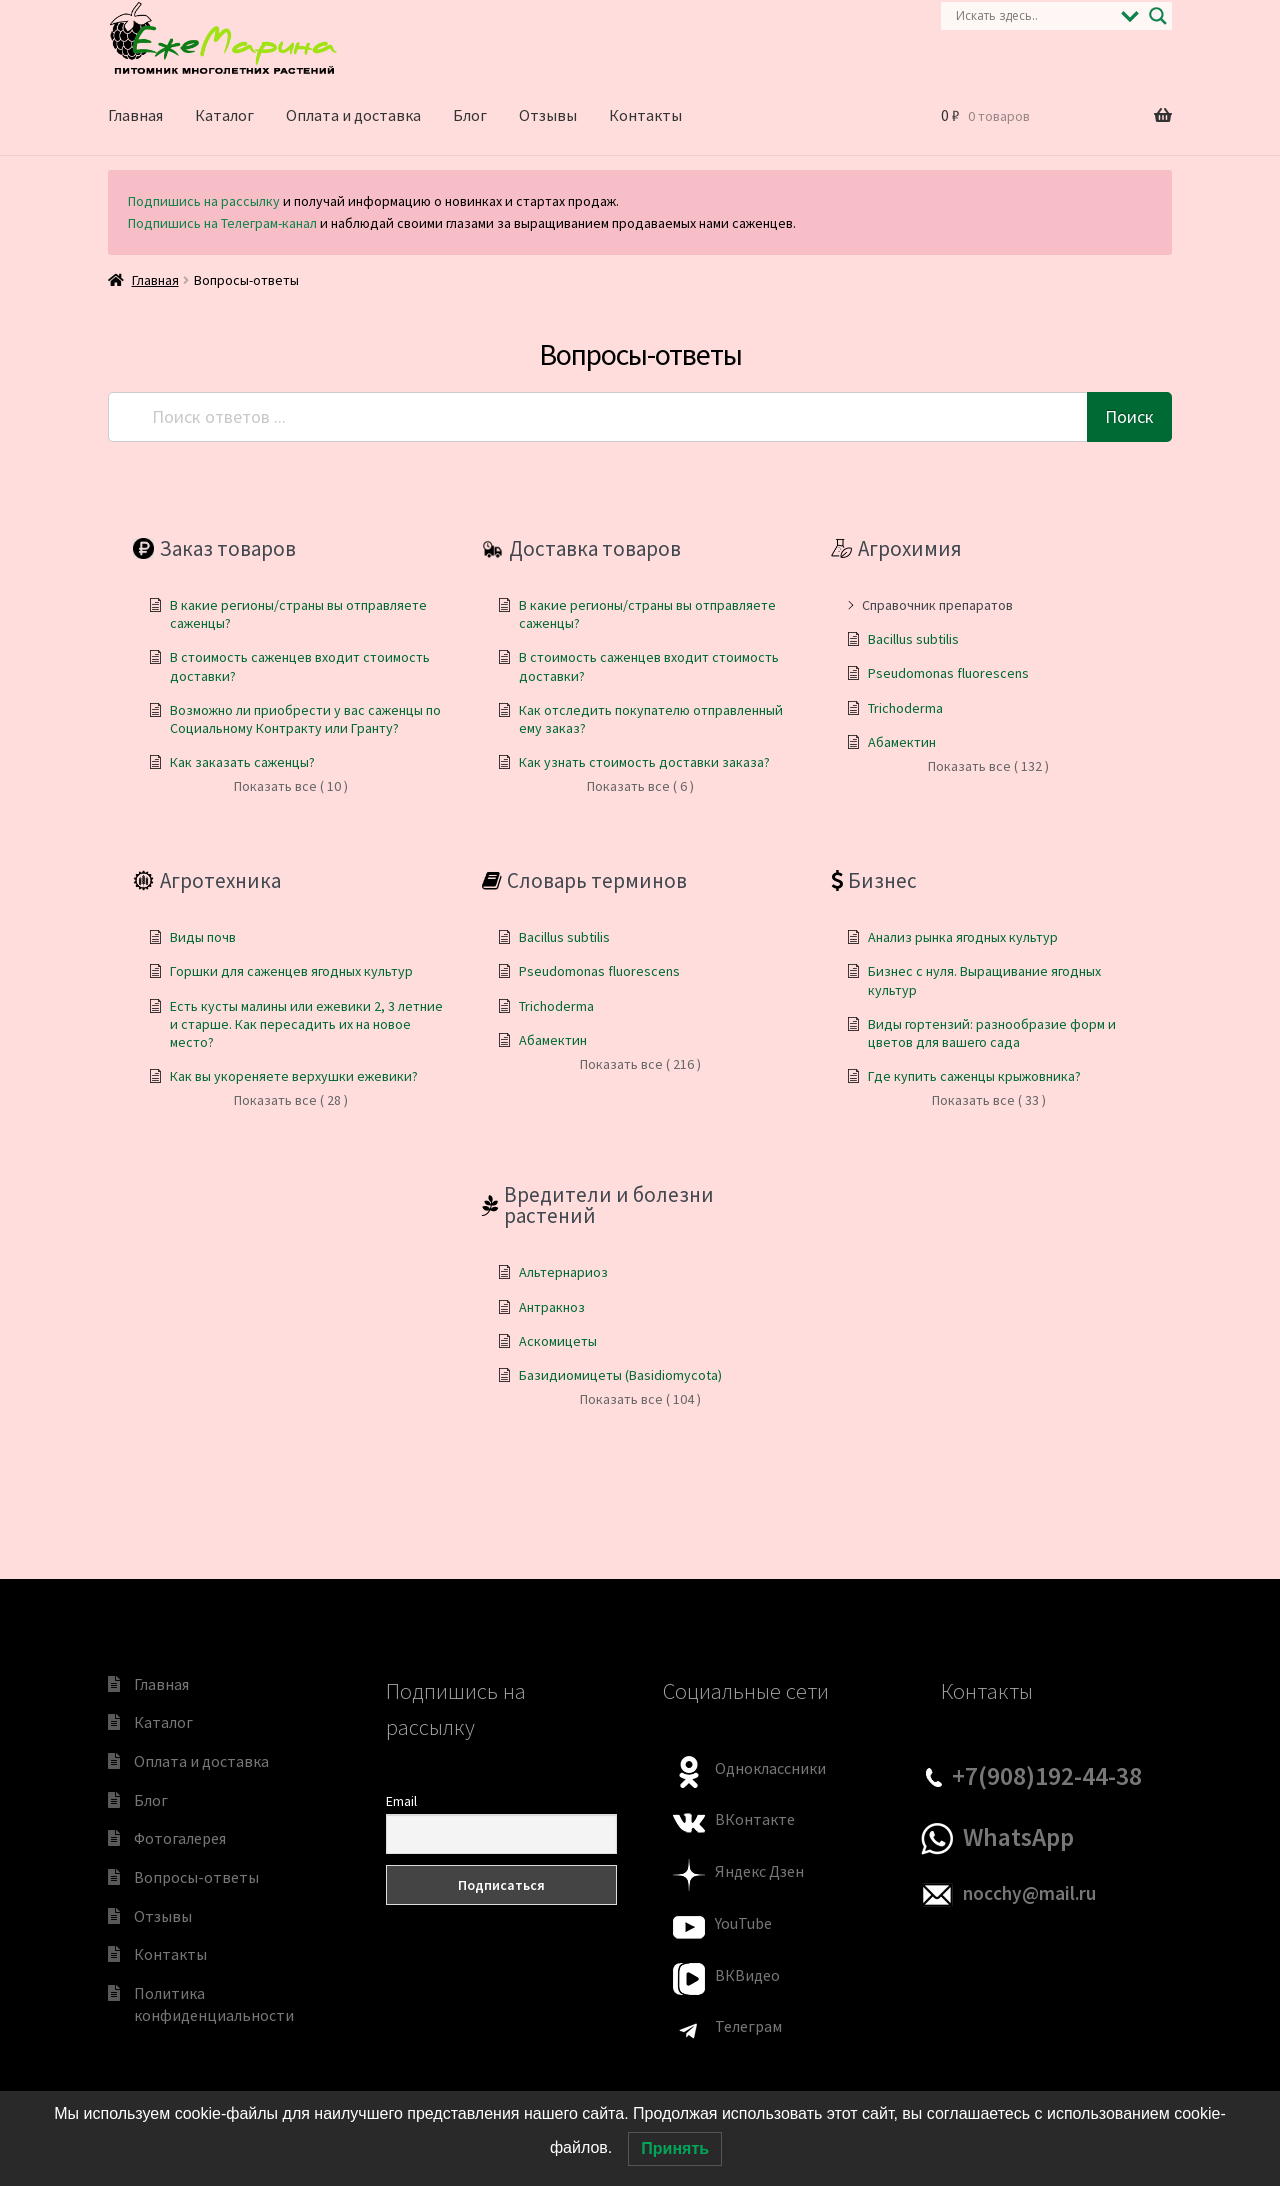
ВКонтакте (755, 1819)
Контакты (645, 115)
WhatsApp (1018, 1837)
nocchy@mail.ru (1029, 1893)
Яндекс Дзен (759, 1871)
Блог (470, 115)
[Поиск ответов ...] (599, 417)
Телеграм (748, 2026)
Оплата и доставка (353, 115)
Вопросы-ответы (196, 1877)
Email (401, 1801)
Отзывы (548, 115)
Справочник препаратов (937, 605)
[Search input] (1033, 16)
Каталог (224, 115)
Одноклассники (770, 1768)
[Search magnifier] (1158, 16)
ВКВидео (747, 1975)
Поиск (1129, 416)
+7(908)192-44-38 (1047, 1776)
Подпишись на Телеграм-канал (222, 223)
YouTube (743, 1923)
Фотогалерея (180, 1838)
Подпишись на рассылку (204, 201)
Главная (135, 115)
